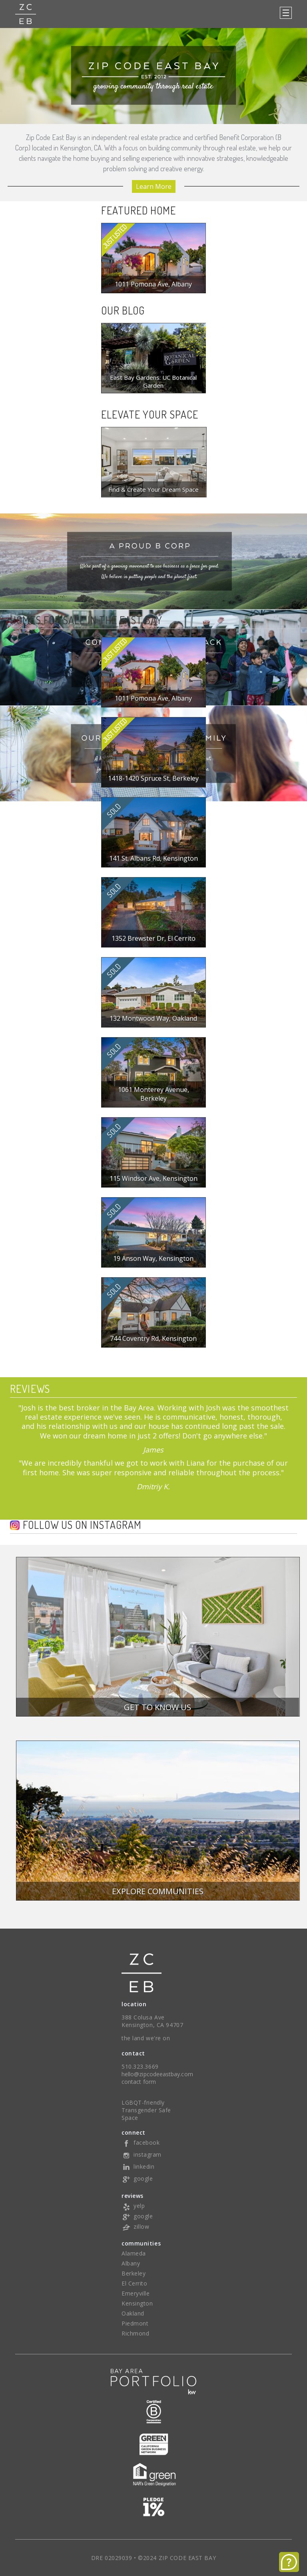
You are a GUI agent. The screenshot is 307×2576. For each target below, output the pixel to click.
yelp (133, 2205)
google (137, 2178)
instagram (141, 2154)
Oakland (133, 2313)
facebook (140, 2142)
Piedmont (135, 2323)
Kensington (137, 2303)
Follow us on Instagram (82, 1525)
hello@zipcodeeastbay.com (157, 2074)
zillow (135, 2226)
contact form (139, 2081)
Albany (131, 2263)
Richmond (135, 2333)
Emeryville (136, 2293)
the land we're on (146, 2038)
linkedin (138, 2166)
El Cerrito (135, 2283)
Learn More (153, 186)
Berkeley (134, 2273)
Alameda (134, 2253)
